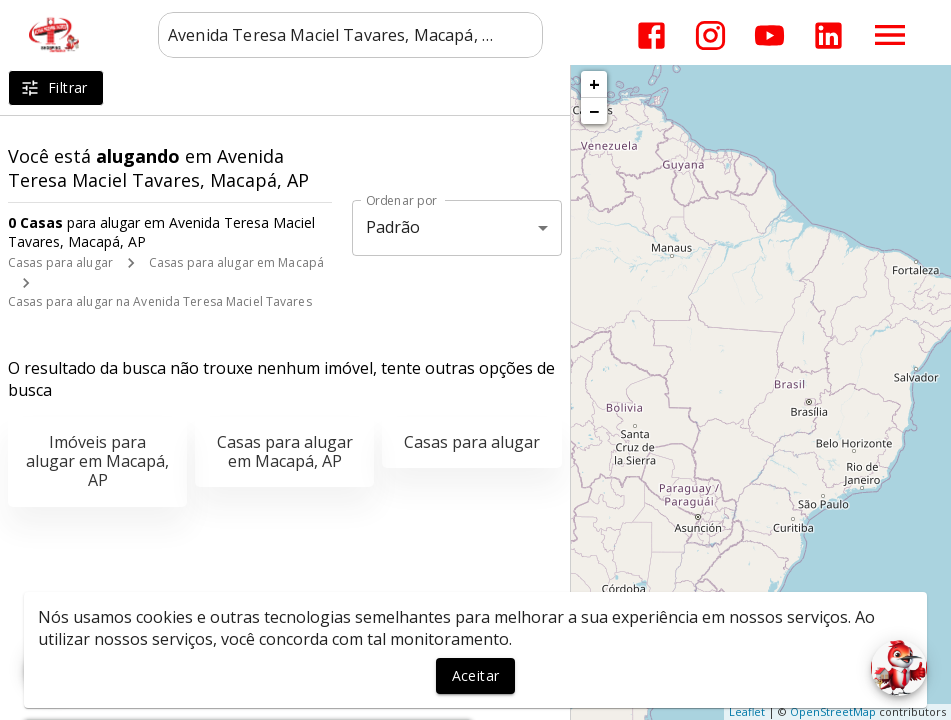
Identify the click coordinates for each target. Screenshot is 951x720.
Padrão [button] (393, 227)
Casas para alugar (60, 262)
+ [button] (594, 84)
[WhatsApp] (52, 668)
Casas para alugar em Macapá (236, 262)
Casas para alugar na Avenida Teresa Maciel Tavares (160, 301)
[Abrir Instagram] (710, 35)
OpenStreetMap (833, 711)
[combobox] (350, 35)
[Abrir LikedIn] (828, 35)
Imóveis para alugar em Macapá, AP (97, 461)
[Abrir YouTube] (769, 35)
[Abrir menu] (890, 35)
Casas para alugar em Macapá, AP (285, 451)
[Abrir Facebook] (651, 35)
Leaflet (747, 711)
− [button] (594, 111)
